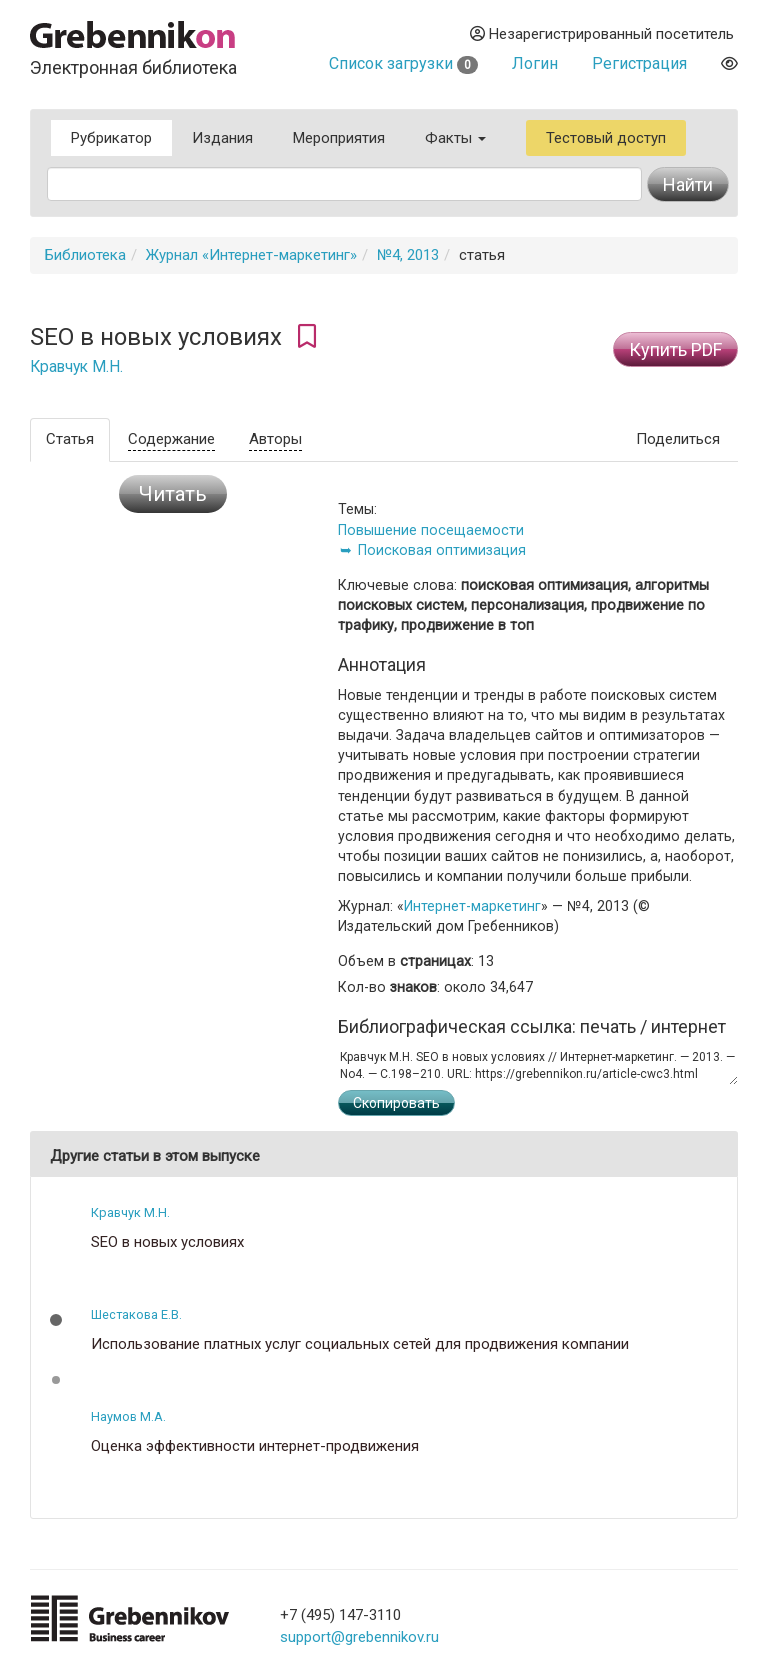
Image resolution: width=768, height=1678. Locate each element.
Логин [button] (535, 63)
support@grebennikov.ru (359, 1637)
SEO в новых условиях (167, 1242)
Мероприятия (339, 138)
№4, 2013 (408, 255)
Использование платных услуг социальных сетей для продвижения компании (360, 1344)
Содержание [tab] (171, 439)
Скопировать (396, 1103)
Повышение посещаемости (431, 530)
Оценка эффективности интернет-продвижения (255, 1446)
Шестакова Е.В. (136, 1314)
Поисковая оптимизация (442, 550)
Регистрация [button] (639, 63)
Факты (455, 138)
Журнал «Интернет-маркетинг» (251, 255)
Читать (173, 494)
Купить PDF (675, 349)
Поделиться (678, 439)
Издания (222, 138)
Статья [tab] (70, 439)
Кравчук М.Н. (76, 367)
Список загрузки (403, 63)
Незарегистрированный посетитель (602, 34)
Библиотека (85, 255)
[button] (56, 1320)
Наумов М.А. (128, 1416)
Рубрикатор (111, 138)
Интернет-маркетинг (472, 906)
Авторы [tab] (275, 439)
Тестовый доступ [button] (606, 138)
